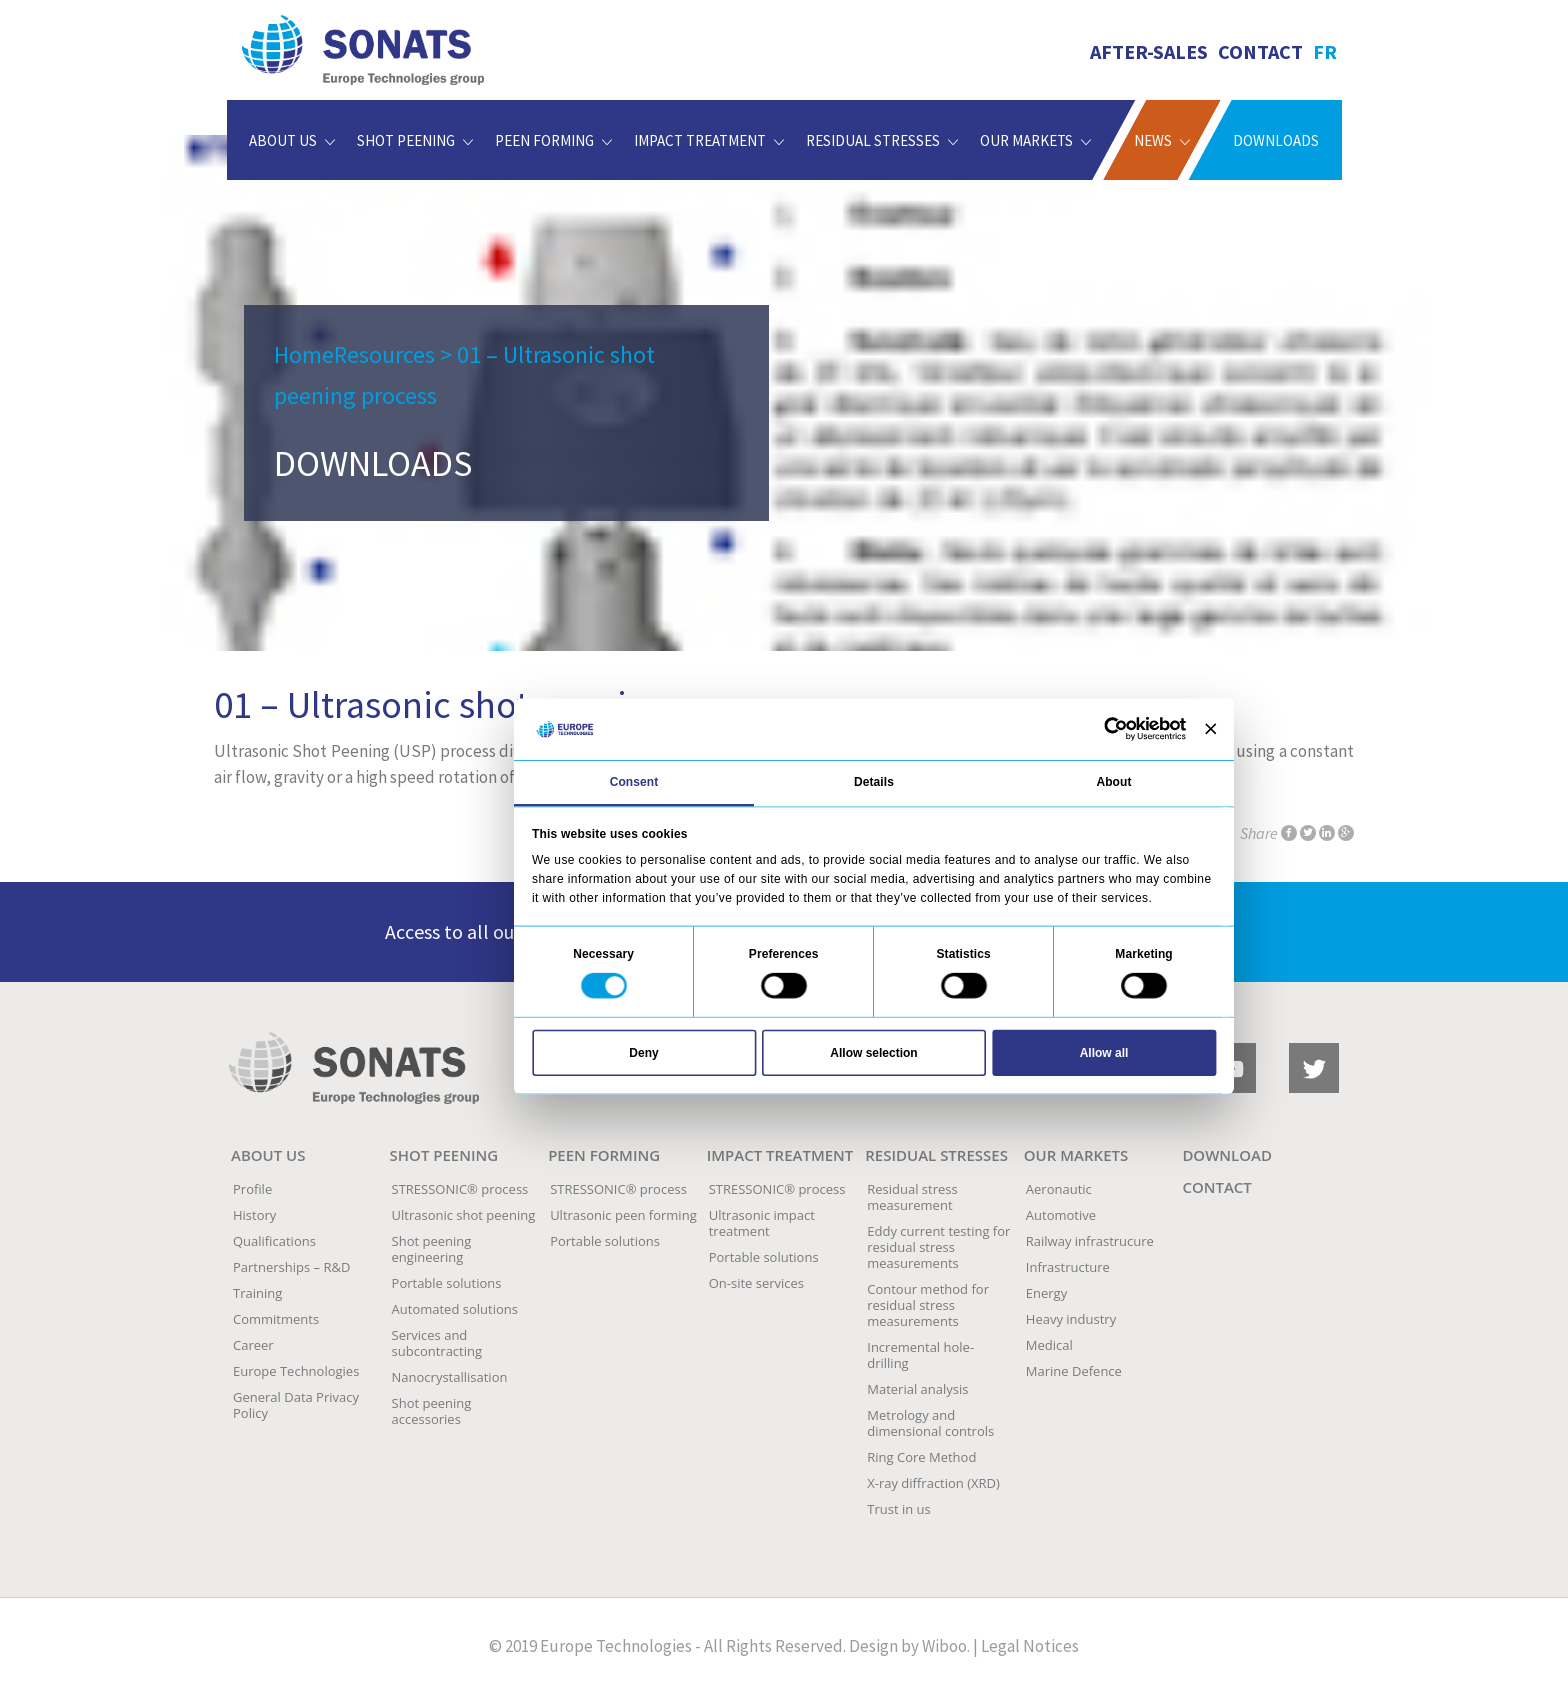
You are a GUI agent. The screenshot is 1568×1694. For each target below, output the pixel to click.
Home (304, 354)
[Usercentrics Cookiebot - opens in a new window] (1116, 729)
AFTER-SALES (1149, 51)
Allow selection (873, 1052)
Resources (384, 354)
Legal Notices (1030, 1646)
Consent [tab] (634, 782)
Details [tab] (874, 782)
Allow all (1104, 1052)
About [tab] (1113, 782)
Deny (643, 1052)
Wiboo (944, 1646)
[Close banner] (1210, 729)
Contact (1260, 51)
